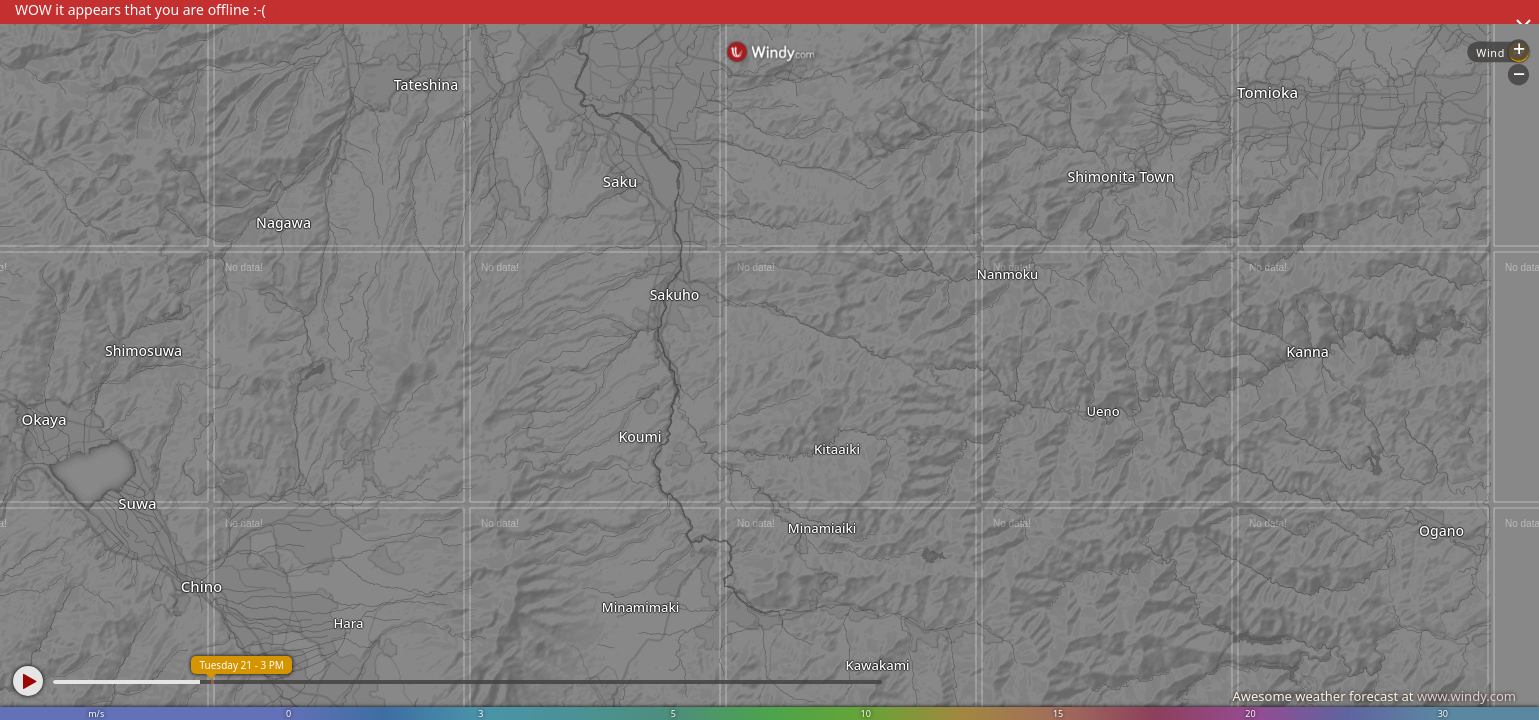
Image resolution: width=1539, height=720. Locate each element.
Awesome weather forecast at (1374, 696)
